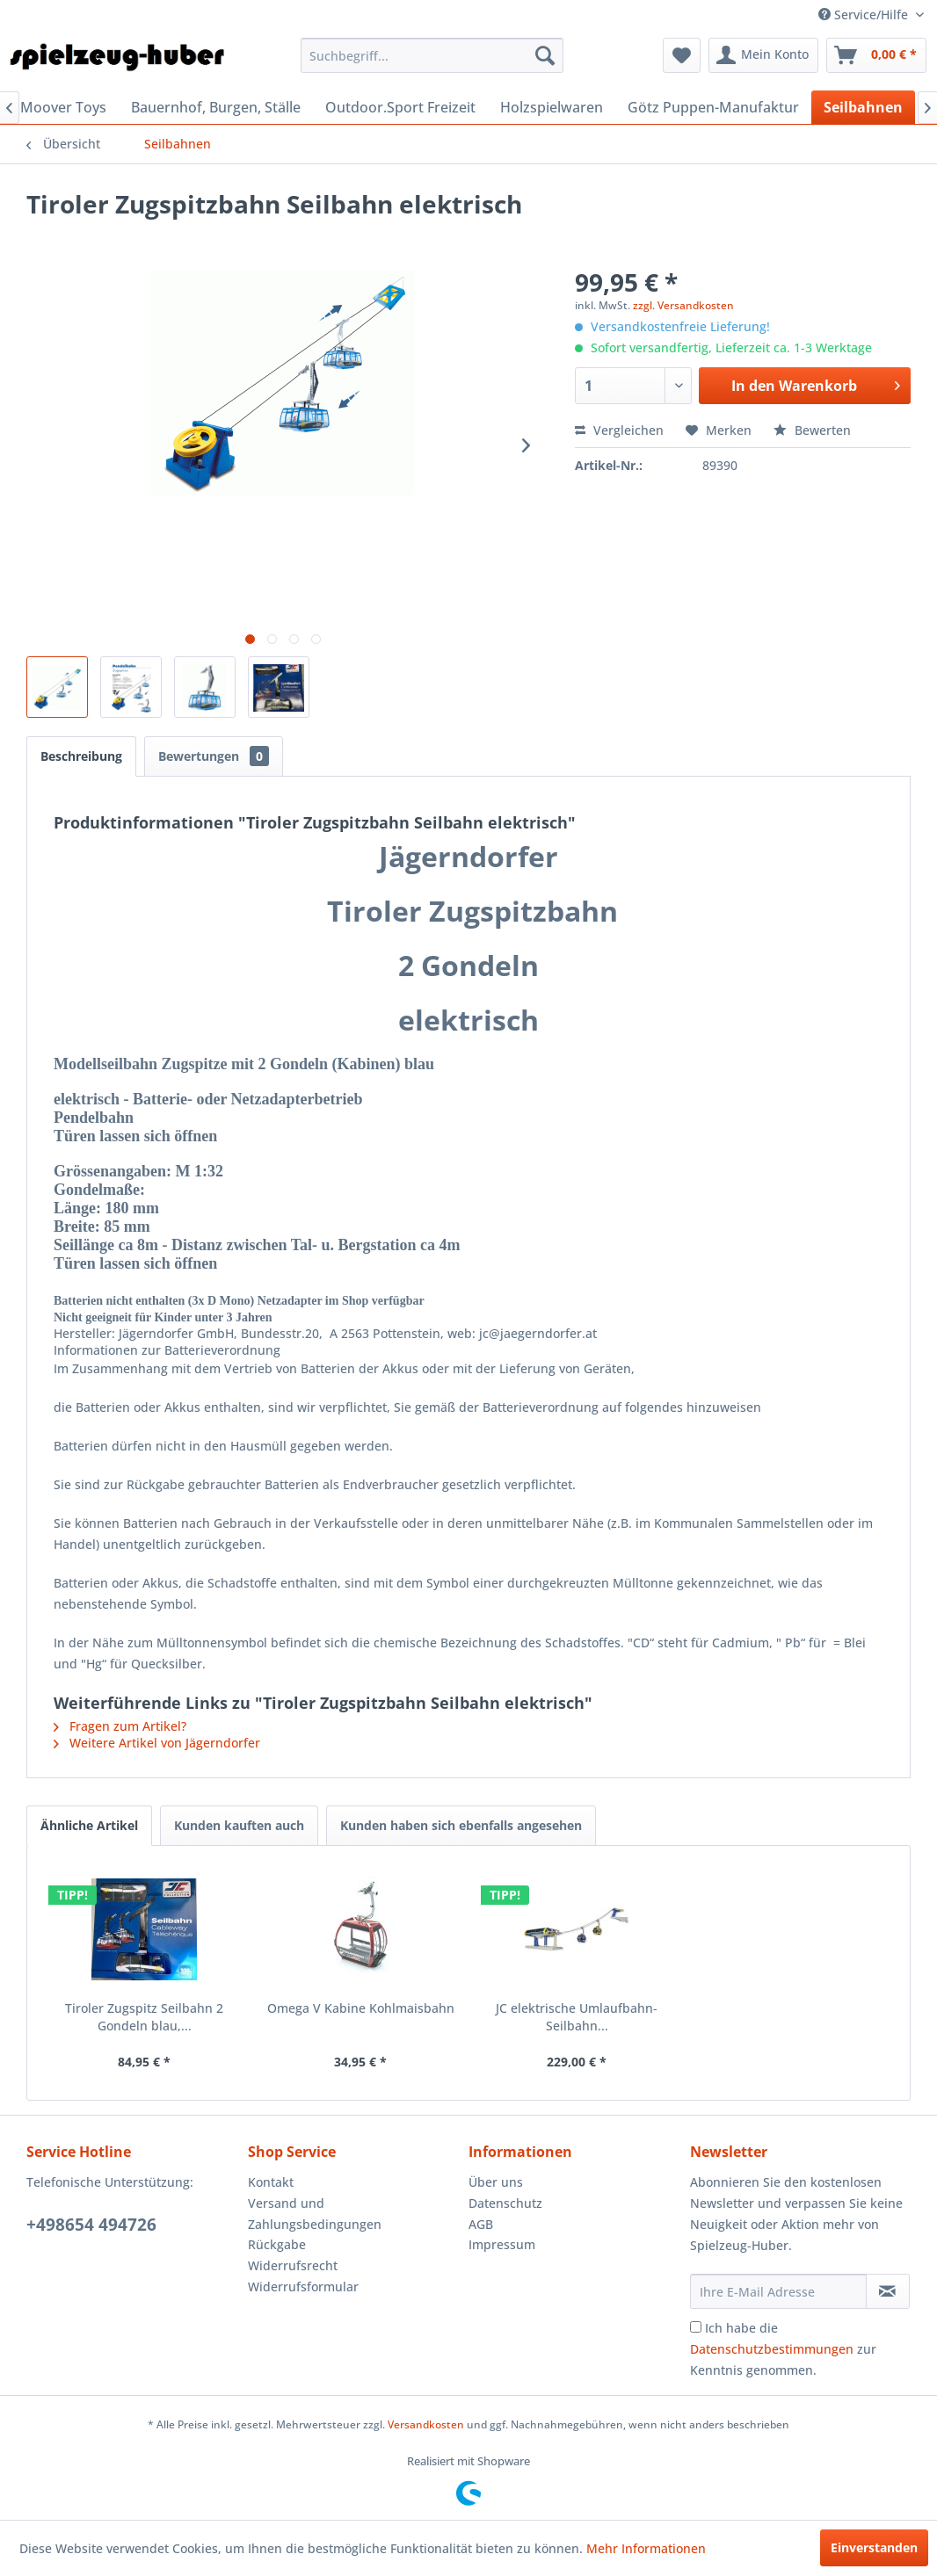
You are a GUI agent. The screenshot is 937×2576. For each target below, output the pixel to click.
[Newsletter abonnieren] (888, 2291)
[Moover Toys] (63, 107)
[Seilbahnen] (863, 107)
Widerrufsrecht (293, 2265)
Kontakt (271, 2182)
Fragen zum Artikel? (120, 1726)
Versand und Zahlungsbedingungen (314, 2213)
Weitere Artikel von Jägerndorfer (157, 1742)
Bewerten (812, 430)
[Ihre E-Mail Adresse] (778, 2291)
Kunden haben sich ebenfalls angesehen (461, 1825)
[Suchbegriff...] (432, 55)
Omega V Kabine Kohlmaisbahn (360, 2008)
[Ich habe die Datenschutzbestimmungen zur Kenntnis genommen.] (695, 2327)
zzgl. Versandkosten (683, 305)
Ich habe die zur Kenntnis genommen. (783, 2348)
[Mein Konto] (763, 55)
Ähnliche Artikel (89, 1825)
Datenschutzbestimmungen (771, 2349)
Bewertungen (213, 756)
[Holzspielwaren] (551, 107)
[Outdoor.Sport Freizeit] (400, 107)
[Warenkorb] (876, 55)
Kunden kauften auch (239, 1825)
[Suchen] (545, 55)
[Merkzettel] (682, 55)
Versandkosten (426, 2424)
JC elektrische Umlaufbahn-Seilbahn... (576, 2017)
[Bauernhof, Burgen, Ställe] (216, 107)
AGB (480, 2224)
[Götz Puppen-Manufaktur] (713, 107)
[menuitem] (432, 55)
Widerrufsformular (303, 2286)
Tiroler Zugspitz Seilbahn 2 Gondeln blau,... (144, 2017)
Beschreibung (81, 756)
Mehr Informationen (646, 2548)
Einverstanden (874, 2547)
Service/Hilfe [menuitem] (865, 14)
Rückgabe (277, 2244)
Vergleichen (619, 430)
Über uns (495, 2182)
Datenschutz (505, 2203)
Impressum (501, 2244)
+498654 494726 (91, 2224)
